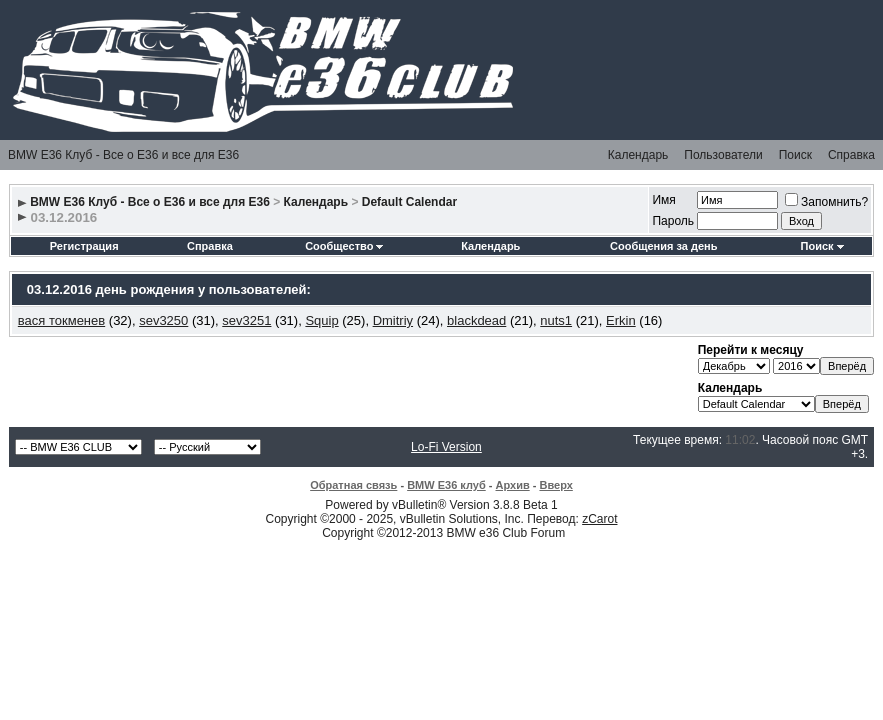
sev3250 (163, 320)
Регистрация (84, 246)
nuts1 (556, 320)
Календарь (638, 155)
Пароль (673, 221)
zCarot (599, 519)
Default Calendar (409, 202)
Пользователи (723, 155)
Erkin (621, 320)
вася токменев (61, 320)
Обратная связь (353, 485)
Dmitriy (393, 320)
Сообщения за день (663, 246)
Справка (851, 155)
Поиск (795, 155)
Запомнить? (826, 202)
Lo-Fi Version (446, 447)
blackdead (476, 320)
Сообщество (344, 246)
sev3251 (246, 320)
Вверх (555, 485)
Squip (321, 320)
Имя (663, 200)
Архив (513, 485)
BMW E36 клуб (446, 485)
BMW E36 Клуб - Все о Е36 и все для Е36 (123, 155)
